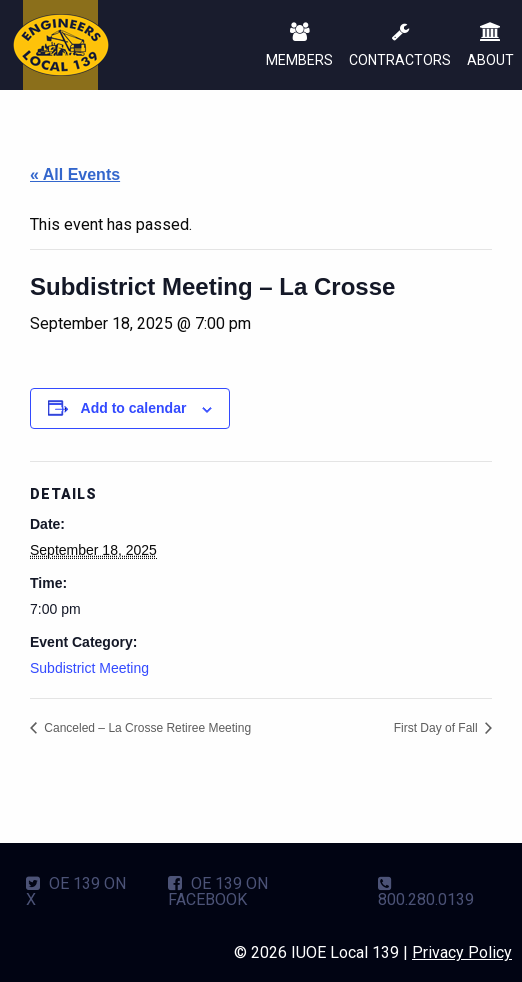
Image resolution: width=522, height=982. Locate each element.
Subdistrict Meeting (89, 668)
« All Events (75, 174)
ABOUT (490, 46)
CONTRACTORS (400, 46)
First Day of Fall (437, 728)
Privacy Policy (462, 952)
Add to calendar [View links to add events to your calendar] (134, 408)
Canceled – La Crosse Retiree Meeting (146, 728)
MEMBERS (299, 46)
